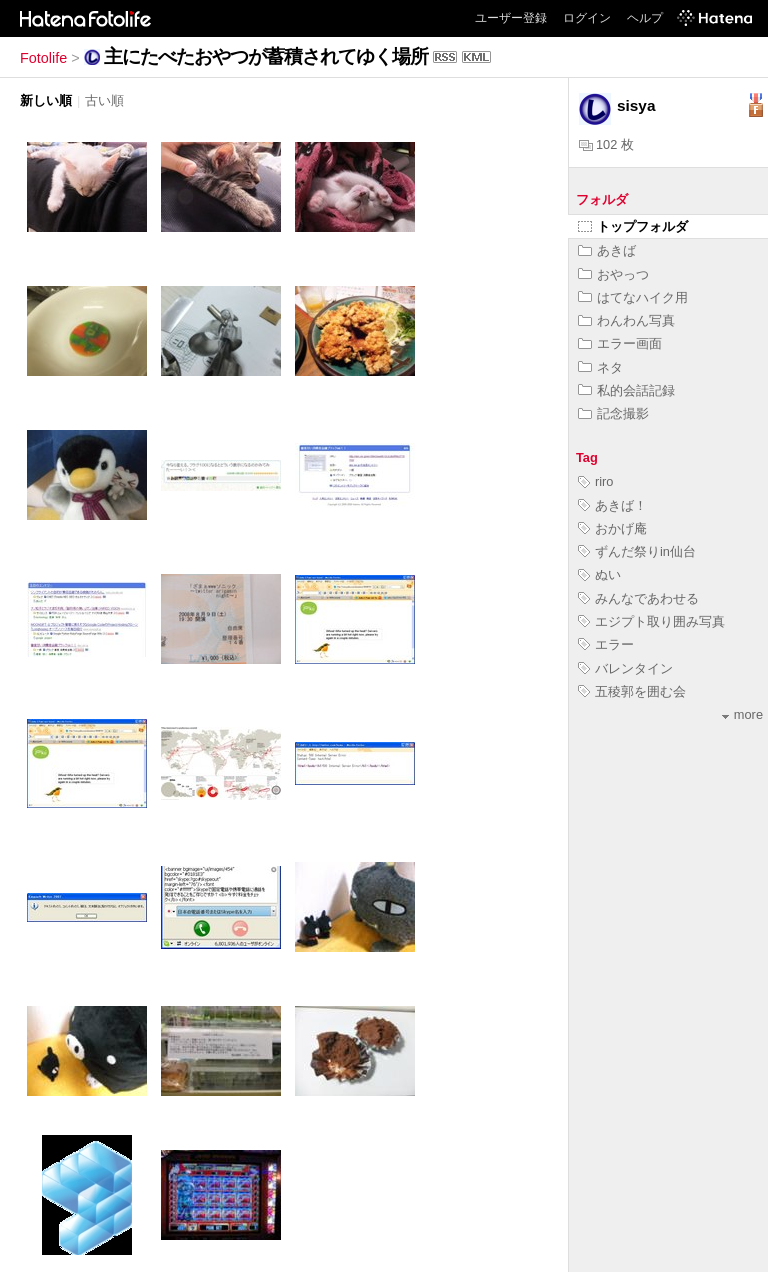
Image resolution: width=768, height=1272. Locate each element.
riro (595, 481)
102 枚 (606, 144)
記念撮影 (613, 413)
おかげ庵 (612, 528)
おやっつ (613, 274)
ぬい (599, 574)
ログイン (587, 18)
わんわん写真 (626, 320)
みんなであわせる (638, 598)
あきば (607, 250)
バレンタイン (625, 668)
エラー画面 (620, 343)
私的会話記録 (626, 390)
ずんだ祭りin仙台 (637, 551)
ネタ (600, 367)
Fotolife (43, 58)
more (742, 714)
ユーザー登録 (511, 18)
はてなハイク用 (633, 297)
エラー (606, 644)
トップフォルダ (633, 226)
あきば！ (612, 505)
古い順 (104, 100)
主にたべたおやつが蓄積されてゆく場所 (266, 56)
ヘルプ (645, 18)
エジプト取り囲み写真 (651, 621)
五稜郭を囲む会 (632, 691)
